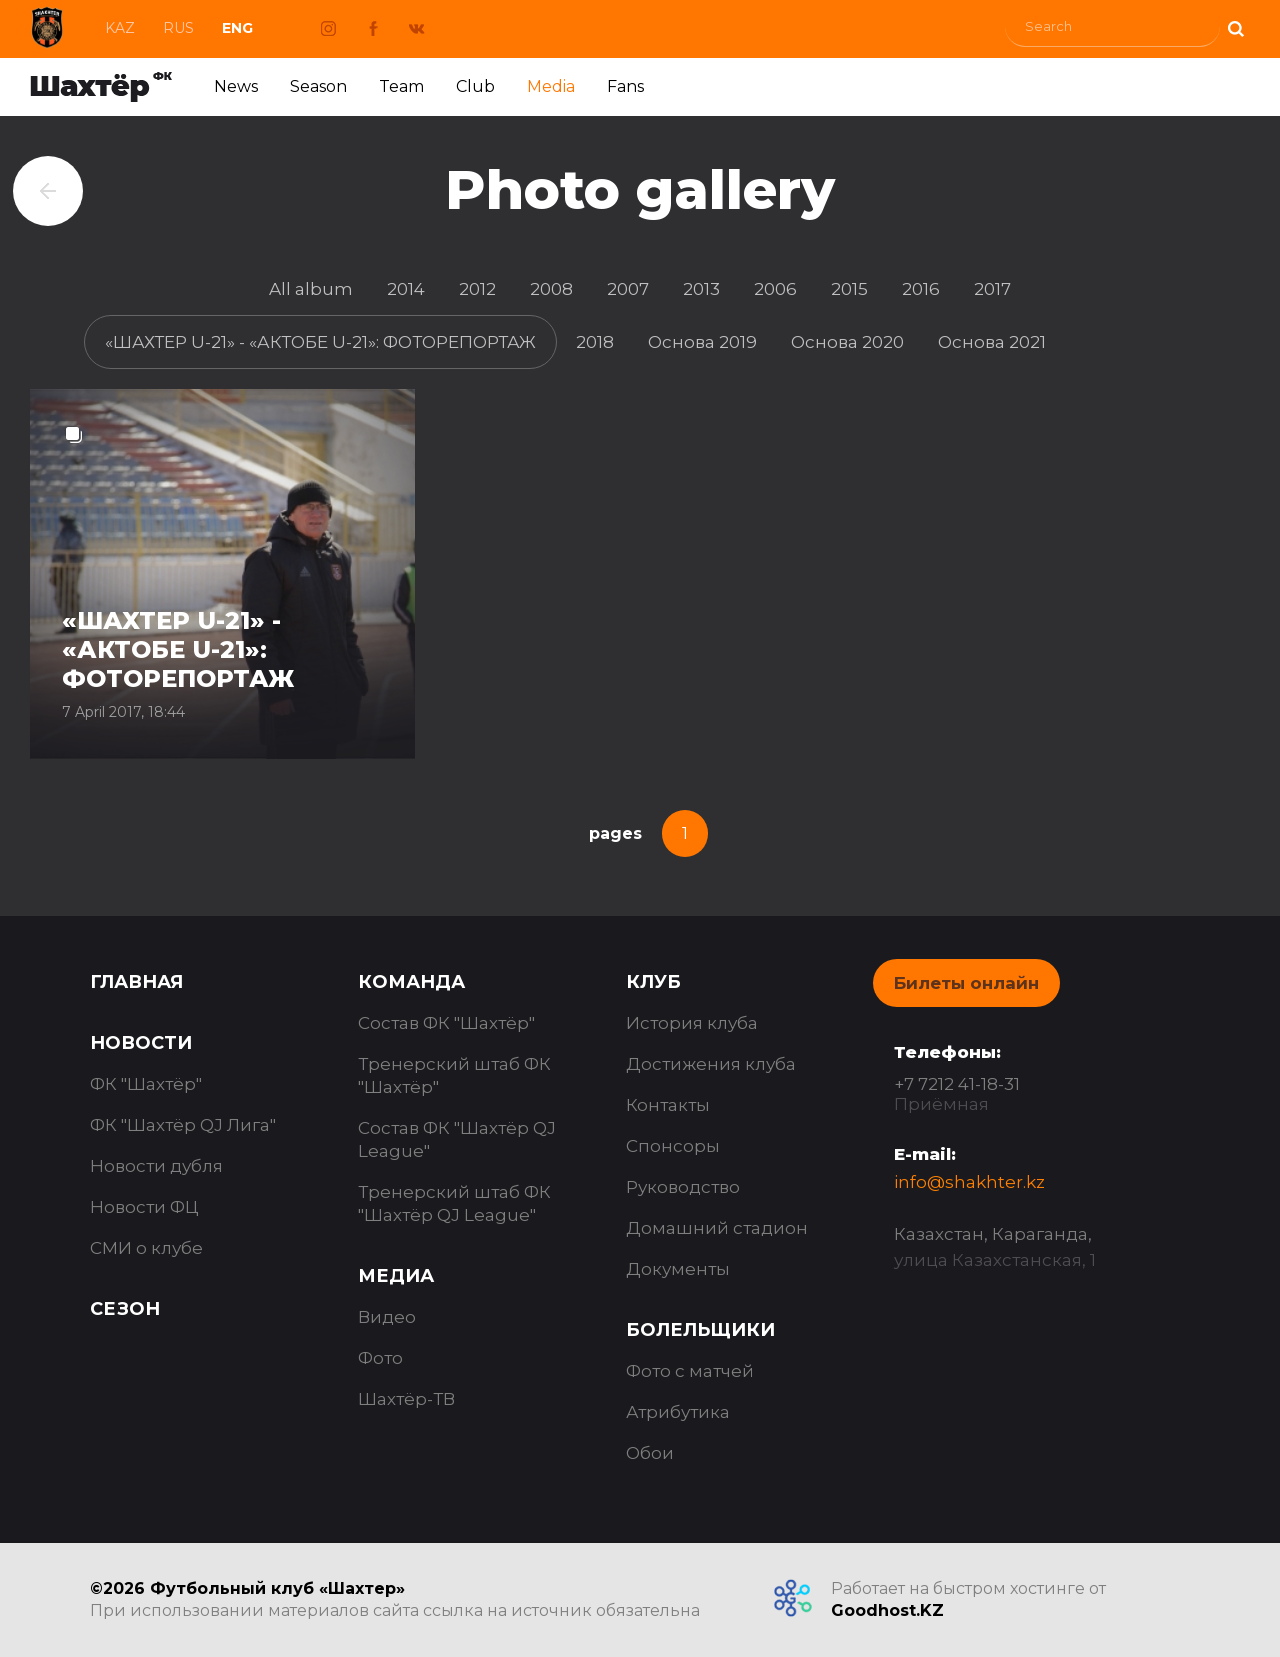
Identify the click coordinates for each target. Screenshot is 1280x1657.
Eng (237, 28)
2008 (551, 289)
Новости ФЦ (144, 1207)
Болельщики (700, 1330)
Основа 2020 (847, 342)
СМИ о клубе (146, 1248)
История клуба (692, 1023)
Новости (141, 1043)
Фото (380, 1358)
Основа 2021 (992, 342)
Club (475, 86)
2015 (849, 289)
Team (401, 86)
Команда (411, 982)
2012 (477, 289)
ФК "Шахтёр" (146, 1084)
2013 (701, 289)
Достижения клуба (711, 1064)
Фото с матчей (690, 1371)
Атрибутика (678, 1412)
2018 (595, 342)
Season (318, 86)
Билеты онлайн (966, 983)
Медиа (396, 1276)
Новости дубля (156, 1166)
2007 (628, 289)
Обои (650, 1453)
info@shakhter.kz (969, 1182)
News (236, 86)
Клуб (653, 982)
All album (311, 289)
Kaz (120, 28)
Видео (387, 1317)
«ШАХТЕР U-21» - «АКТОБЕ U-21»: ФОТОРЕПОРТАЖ (320, 342)
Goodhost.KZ (887, 1610)
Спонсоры (673, 1146)
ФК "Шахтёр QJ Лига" (183, 1125)
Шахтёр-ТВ (406, 1399)
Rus (178, 28)
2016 (921, 289)
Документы (678, 1269)
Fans (625, 86)
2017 (992, 289)
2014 (406, 289)
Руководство (683, 1187)
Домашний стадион (717, 1228)
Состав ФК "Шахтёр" (446, 1023)
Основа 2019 (702, 342)
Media (551, 86)
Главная (136, 982)
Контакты (668, 1105)
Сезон (125, 1309)
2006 (775, 289)
